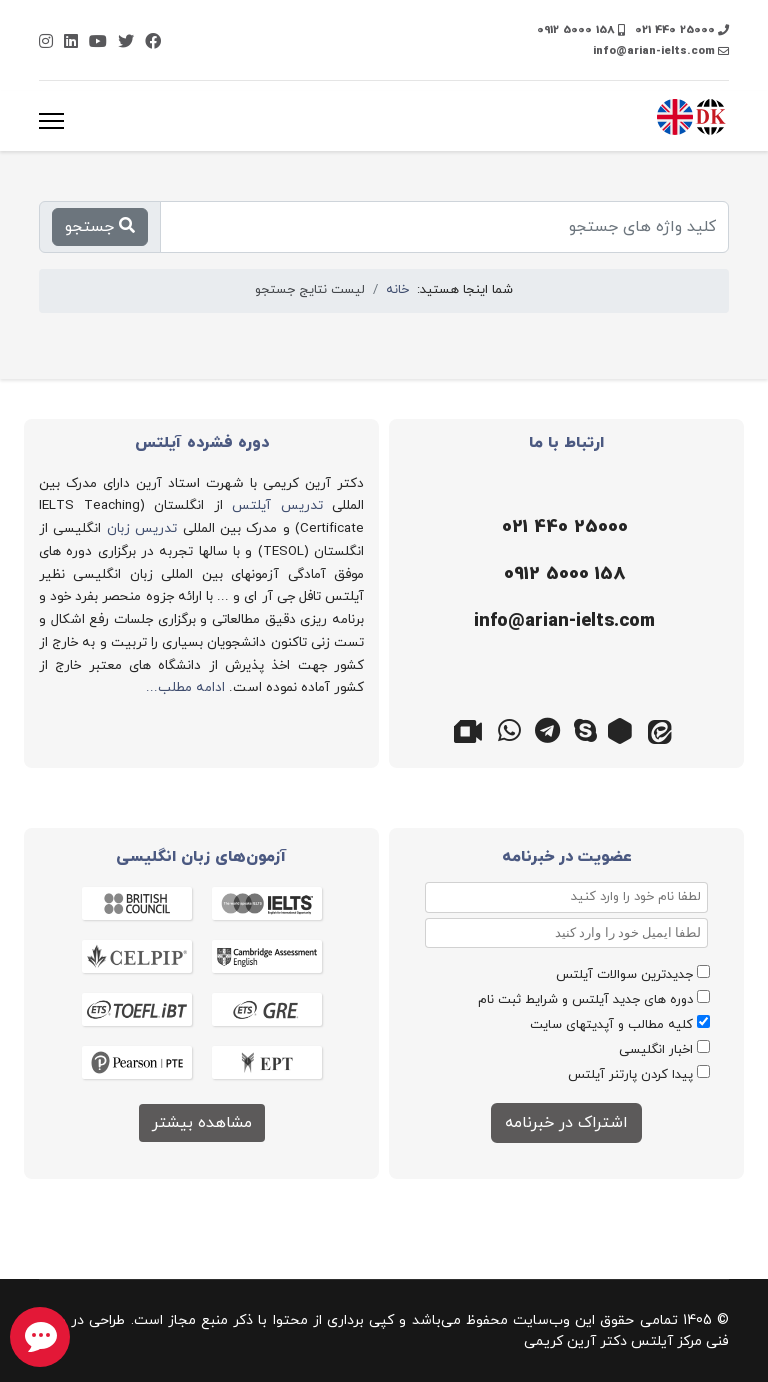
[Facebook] (153, 43)
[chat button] (40, 1337)
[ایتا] (662, 729)
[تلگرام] (548, 729)
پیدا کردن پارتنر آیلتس (630, 1075)
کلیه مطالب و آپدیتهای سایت (611, 1025)
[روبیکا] (624, 729)
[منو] (51, 121)
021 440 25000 (675, 30)
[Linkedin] (71, 43)
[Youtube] (98, 43)
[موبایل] (561, 575)
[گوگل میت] (472, 729)
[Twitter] (126, 43)
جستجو (100, 227)
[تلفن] (561, 528)
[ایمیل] (561, 622)
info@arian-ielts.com (654, 51)
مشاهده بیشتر (202, 1123)
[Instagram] (46, 43)
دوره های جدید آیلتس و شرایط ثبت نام (585, 1000)
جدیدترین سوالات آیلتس (624, 975)
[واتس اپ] (510, 729)
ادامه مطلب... (185, 687)
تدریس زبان (142, 528)
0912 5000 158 (576, 30)
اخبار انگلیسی (656, 1050)
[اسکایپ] (586, 729)
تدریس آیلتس (277, 505)
